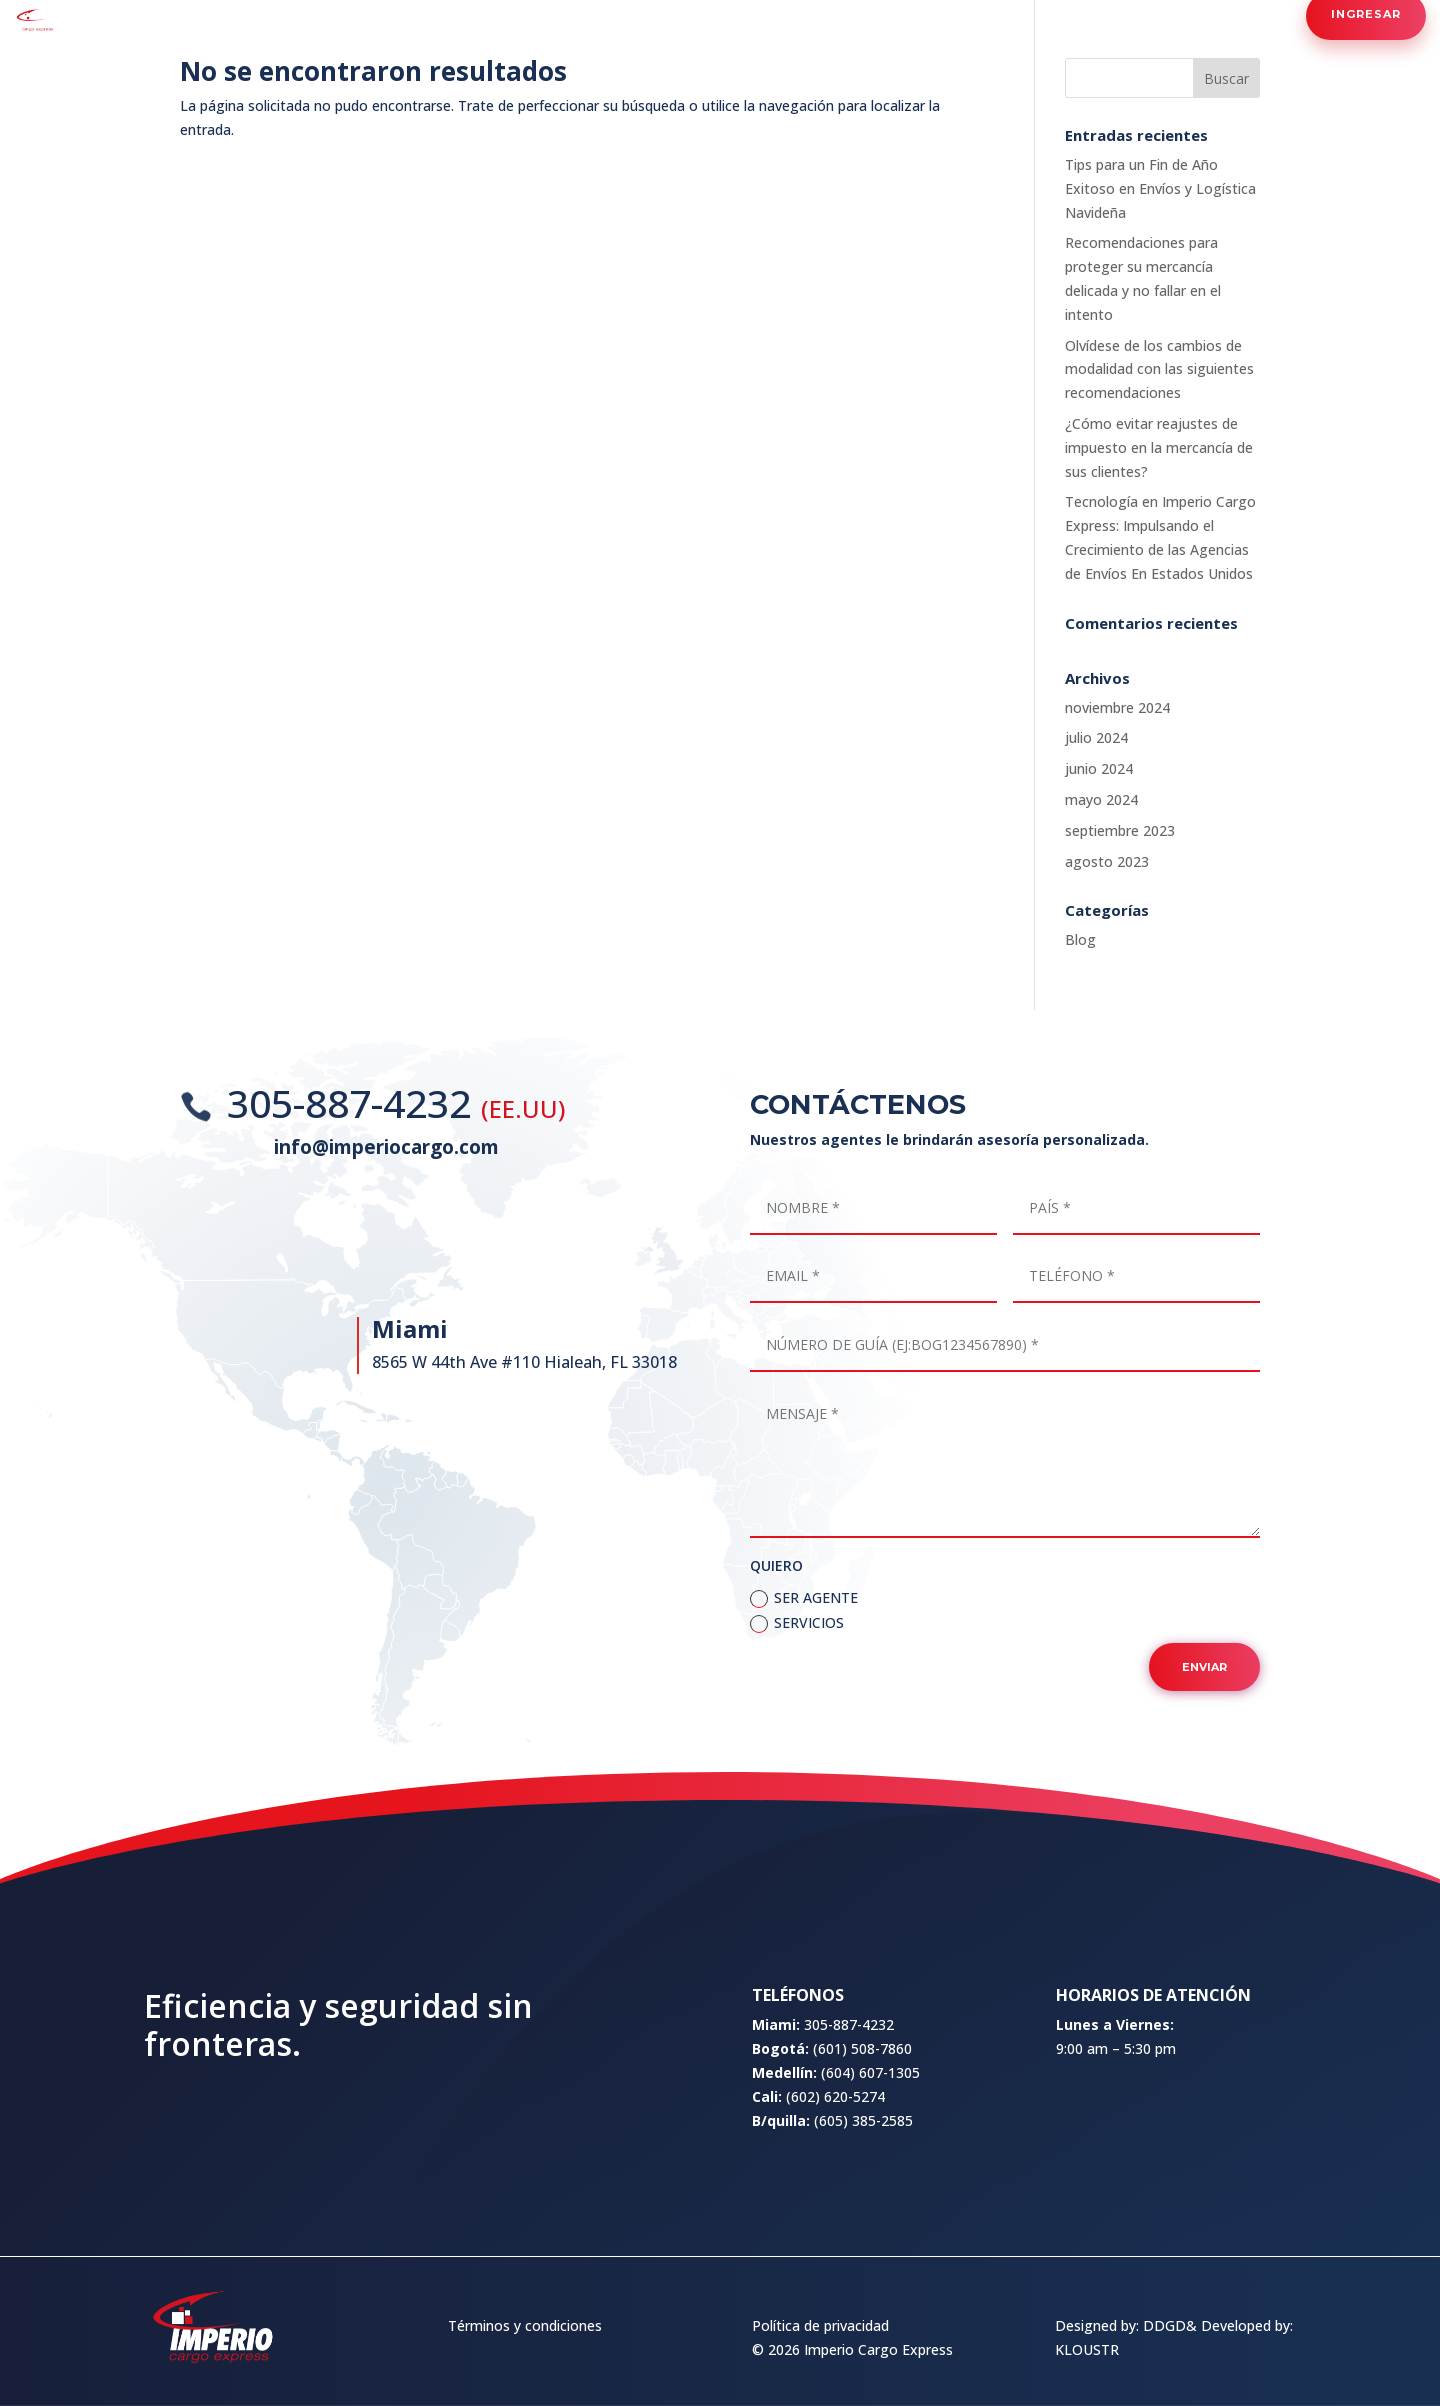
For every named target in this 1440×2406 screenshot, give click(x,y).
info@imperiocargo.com (386, 1151)
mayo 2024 (1101, 799)
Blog (1080, 939)
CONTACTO (898, 15)
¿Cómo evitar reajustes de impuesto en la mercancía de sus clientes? (1159, 447)
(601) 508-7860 (862, 2172)
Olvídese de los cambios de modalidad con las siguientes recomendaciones (1159, 369)
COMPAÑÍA (517, 15)
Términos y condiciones (525, 2325)
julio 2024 (1096, 737)
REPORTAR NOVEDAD (1021, 15)
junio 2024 (1099, 768)
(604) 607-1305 (870, 2195)
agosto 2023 (1107, 861)
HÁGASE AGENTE (732, 15)
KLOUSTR (1087, 2349)
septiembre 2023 (1120, 830)
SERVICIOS (605, 15)
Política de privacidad (820, 2325)
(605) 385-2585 (863, 2243)
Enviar (1204, 1753)
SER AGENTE (804, 1684)
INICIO (442, 15)
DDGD (1164, 2325)
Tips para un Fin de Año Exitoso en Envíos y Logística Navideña (1160, 188)
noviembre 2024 (1117, 707)
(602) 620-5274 (835, 2219)
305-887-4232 (354, 1108)
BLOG (823, 15)
